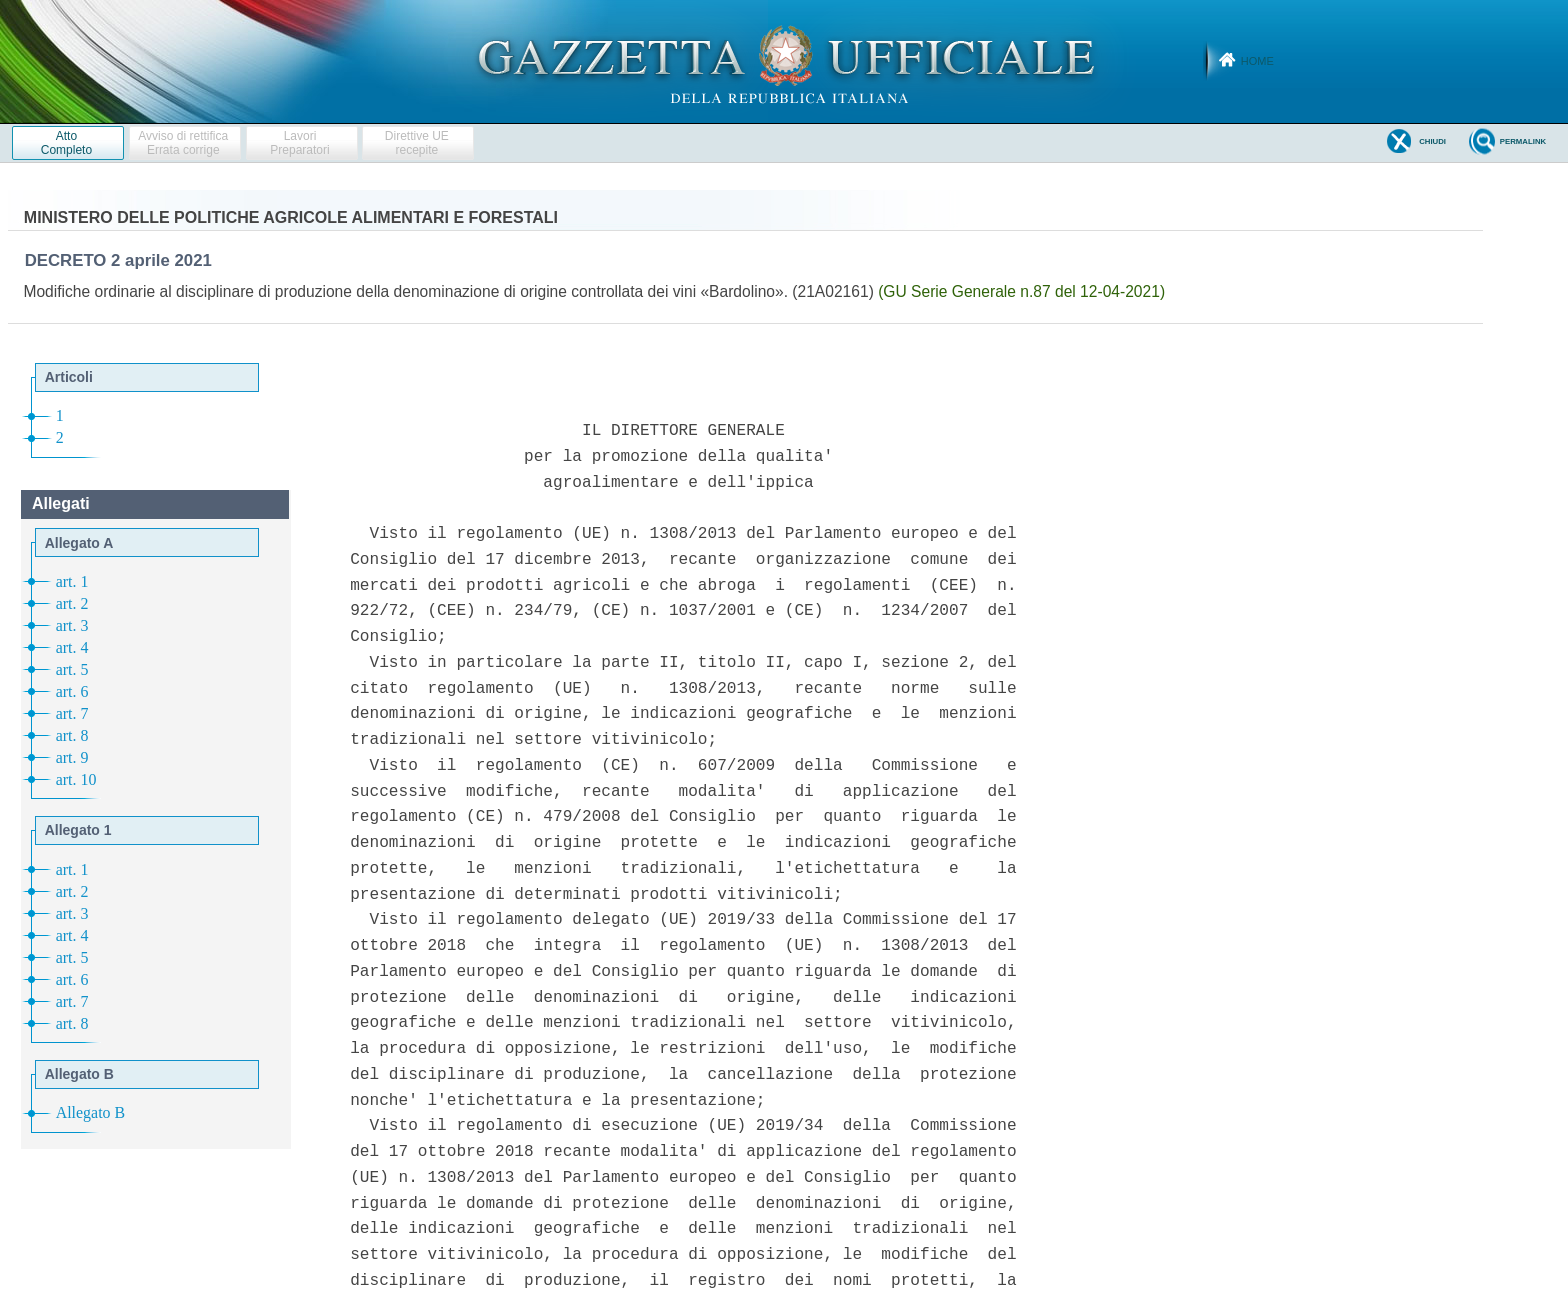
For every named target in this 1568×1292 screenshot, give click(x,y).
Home (1257, 61)
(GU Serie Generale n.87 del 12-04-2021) (1021, 291)
